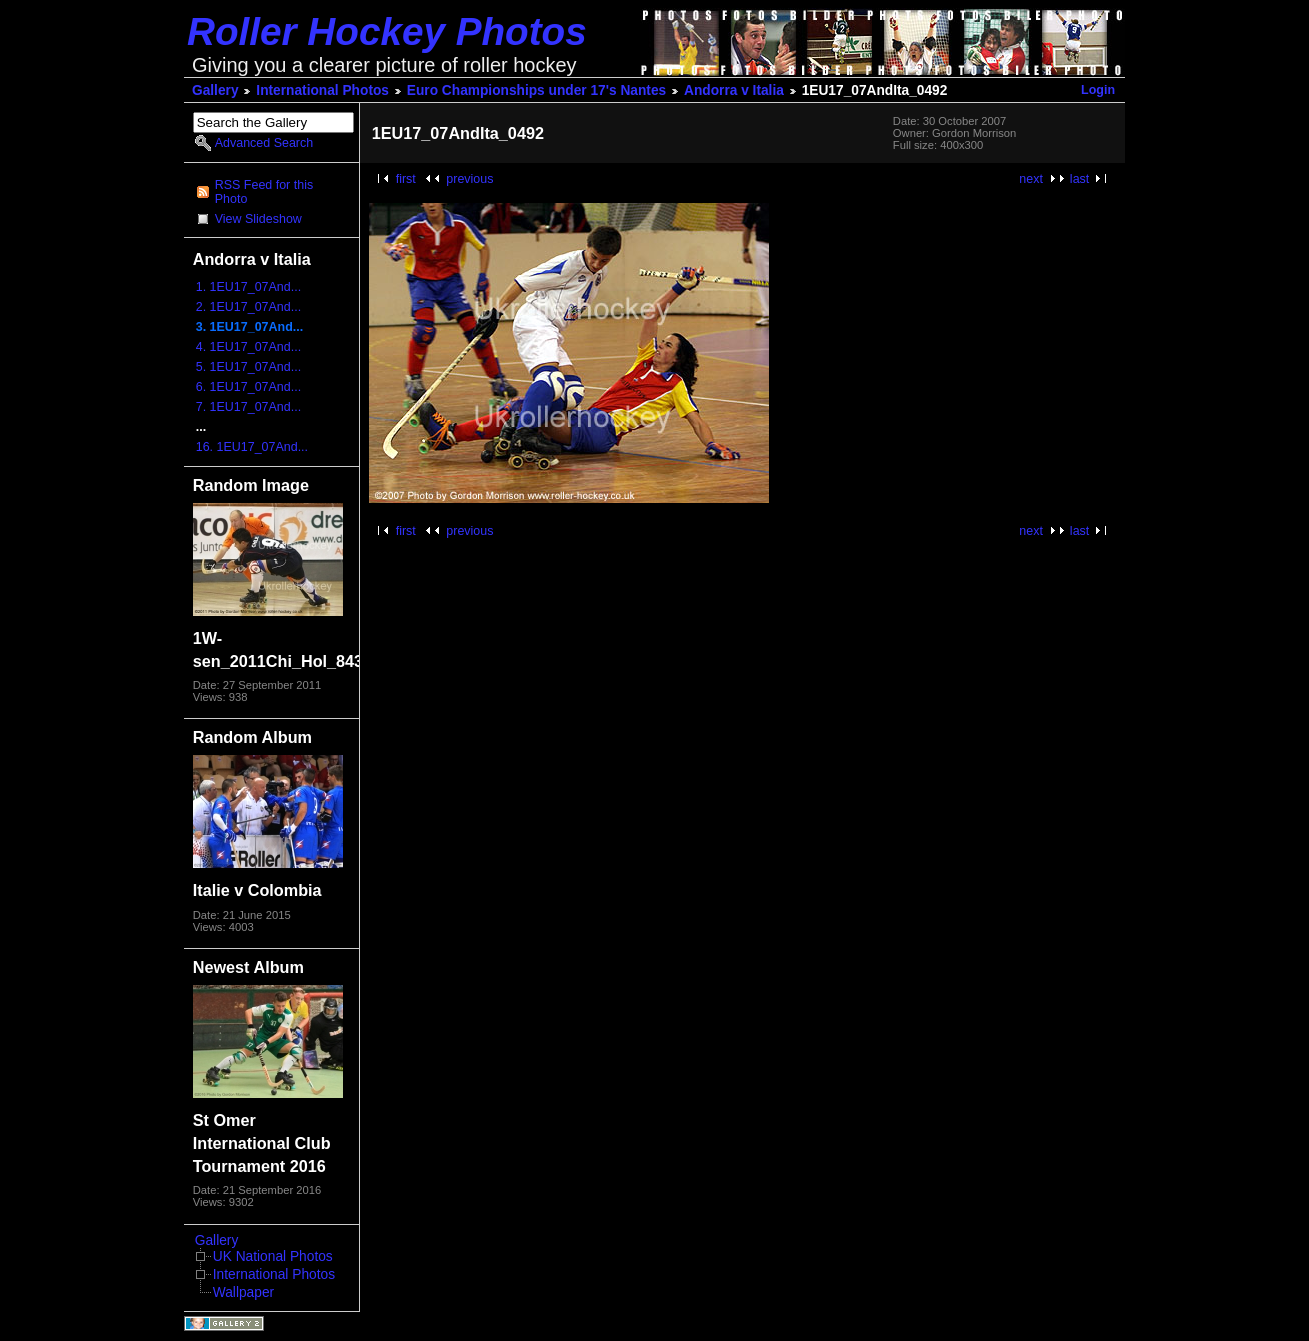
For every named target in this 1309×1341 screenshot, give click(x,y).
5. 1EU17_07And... (248, 367)
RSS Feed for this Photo (264, 192)
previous (469, 179)
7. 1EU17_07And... (248, 407)
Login (1098, 90)
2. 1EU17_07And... (248, 307)
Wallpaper (243, 1292)
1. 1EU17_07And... (248, 287)
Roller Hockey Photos (387, 31)
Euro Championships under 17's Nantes (536, 90)
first (406, 179)
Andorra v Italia (734, 90)
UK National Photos (273, 1256)
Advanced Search (264, 143)
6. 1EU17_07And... (248, 387)
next (1031, 179)
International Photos (322, 90)
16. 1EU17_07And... (252, 447)
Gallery (215, 90)
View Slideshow (258, 219)
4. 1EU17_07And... (248, 347)
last (1079, 179)
